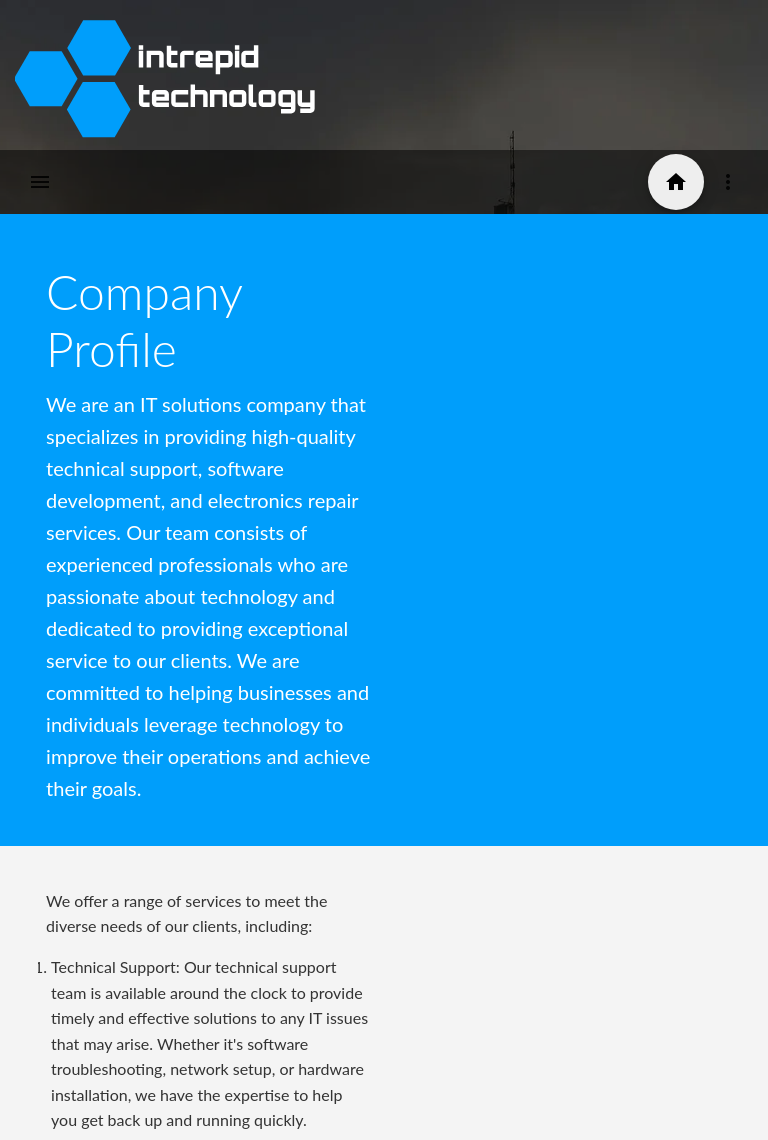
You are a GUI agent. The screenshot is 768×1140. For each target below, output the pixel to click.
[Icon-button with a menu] (728, 182)
